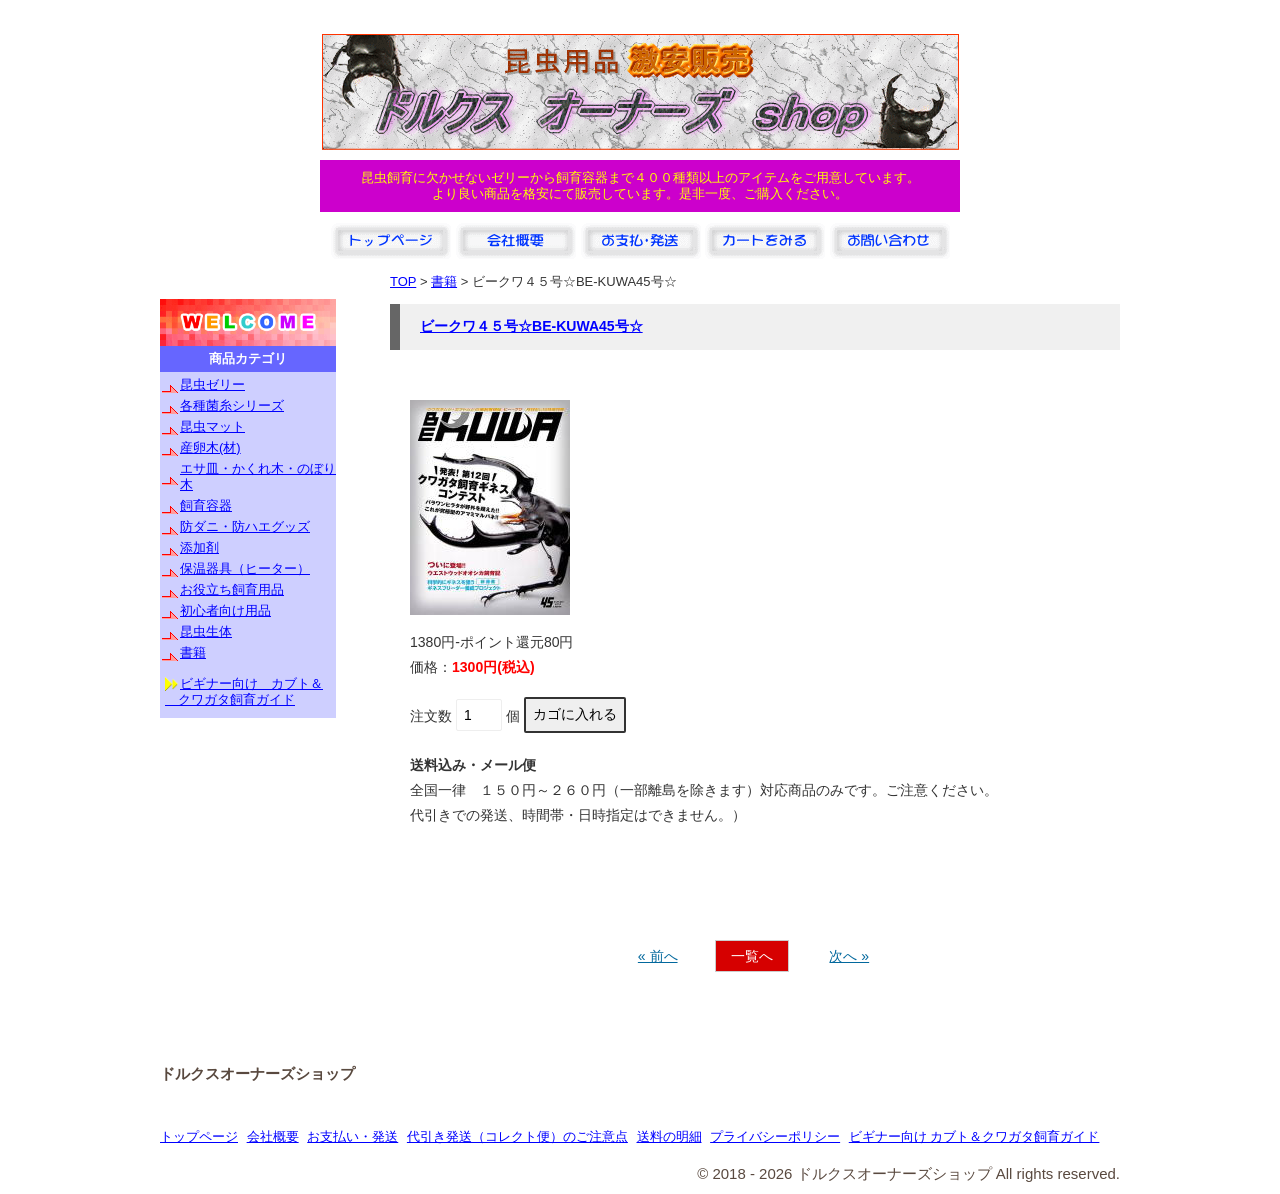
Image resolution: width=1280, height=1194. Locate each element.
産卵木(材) (210, 447)
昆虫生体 (206, 631)
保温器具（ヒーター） (245, 568)
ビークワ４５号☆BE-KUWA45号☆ (531, 326)
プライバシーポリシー (775, 1136)
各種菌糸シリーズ (232, 405)
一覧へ (752, 956)
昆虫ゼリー (212, 384)
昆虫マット (212, 426)
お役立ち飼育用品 (232, 589)
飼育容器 (206, 505)
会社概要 (273, 1136)
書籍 (193, 652)
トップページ (199, 1136)
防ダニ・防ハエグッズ (245, 526)
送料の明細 (669, 1136)
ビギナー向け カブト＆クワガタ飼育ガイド (974, 1136)
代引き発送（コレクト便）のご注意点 (517, 1136)
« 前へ (658, 956)
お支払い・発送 (352, 1136)
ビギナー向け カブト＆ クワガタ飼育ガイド (244, 691)
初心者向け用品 (225, 610)
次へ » (849, 956)
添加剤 (199, 547)
